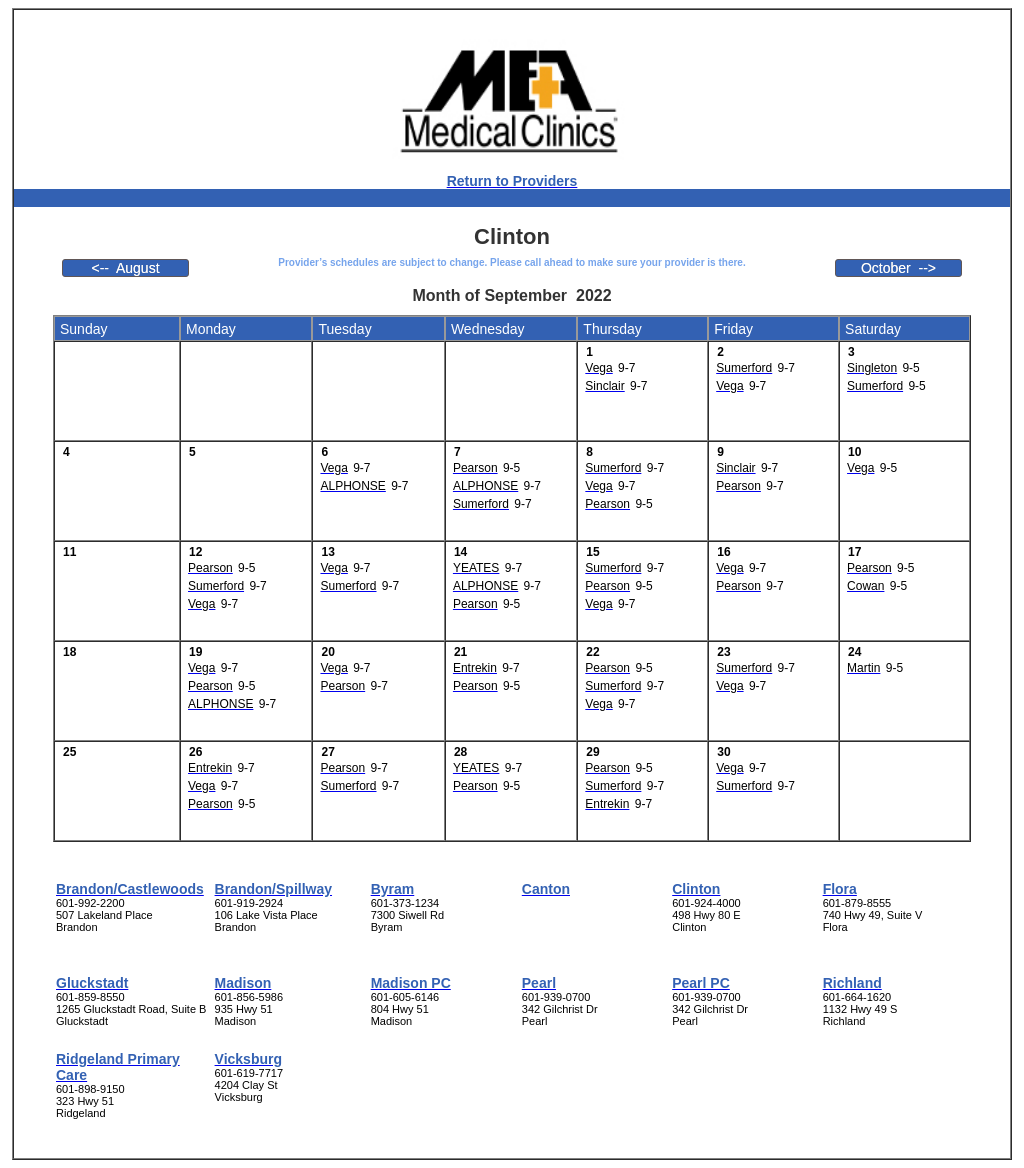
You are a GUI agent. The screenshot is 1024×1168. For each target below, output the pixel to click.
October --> (898, 268)
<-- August (125, 268)
